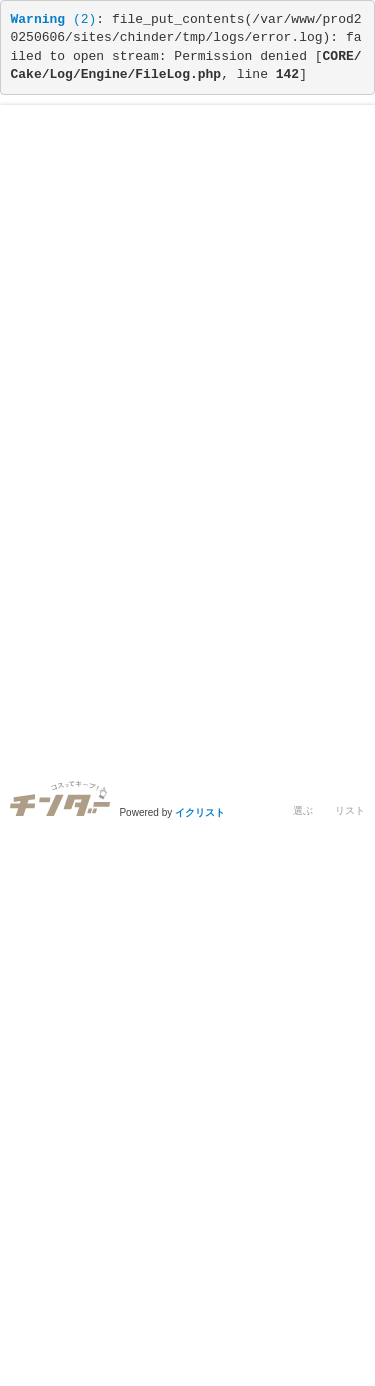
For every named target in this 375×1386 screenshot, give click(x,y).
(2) (54, 19)
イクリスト (200, 812)
